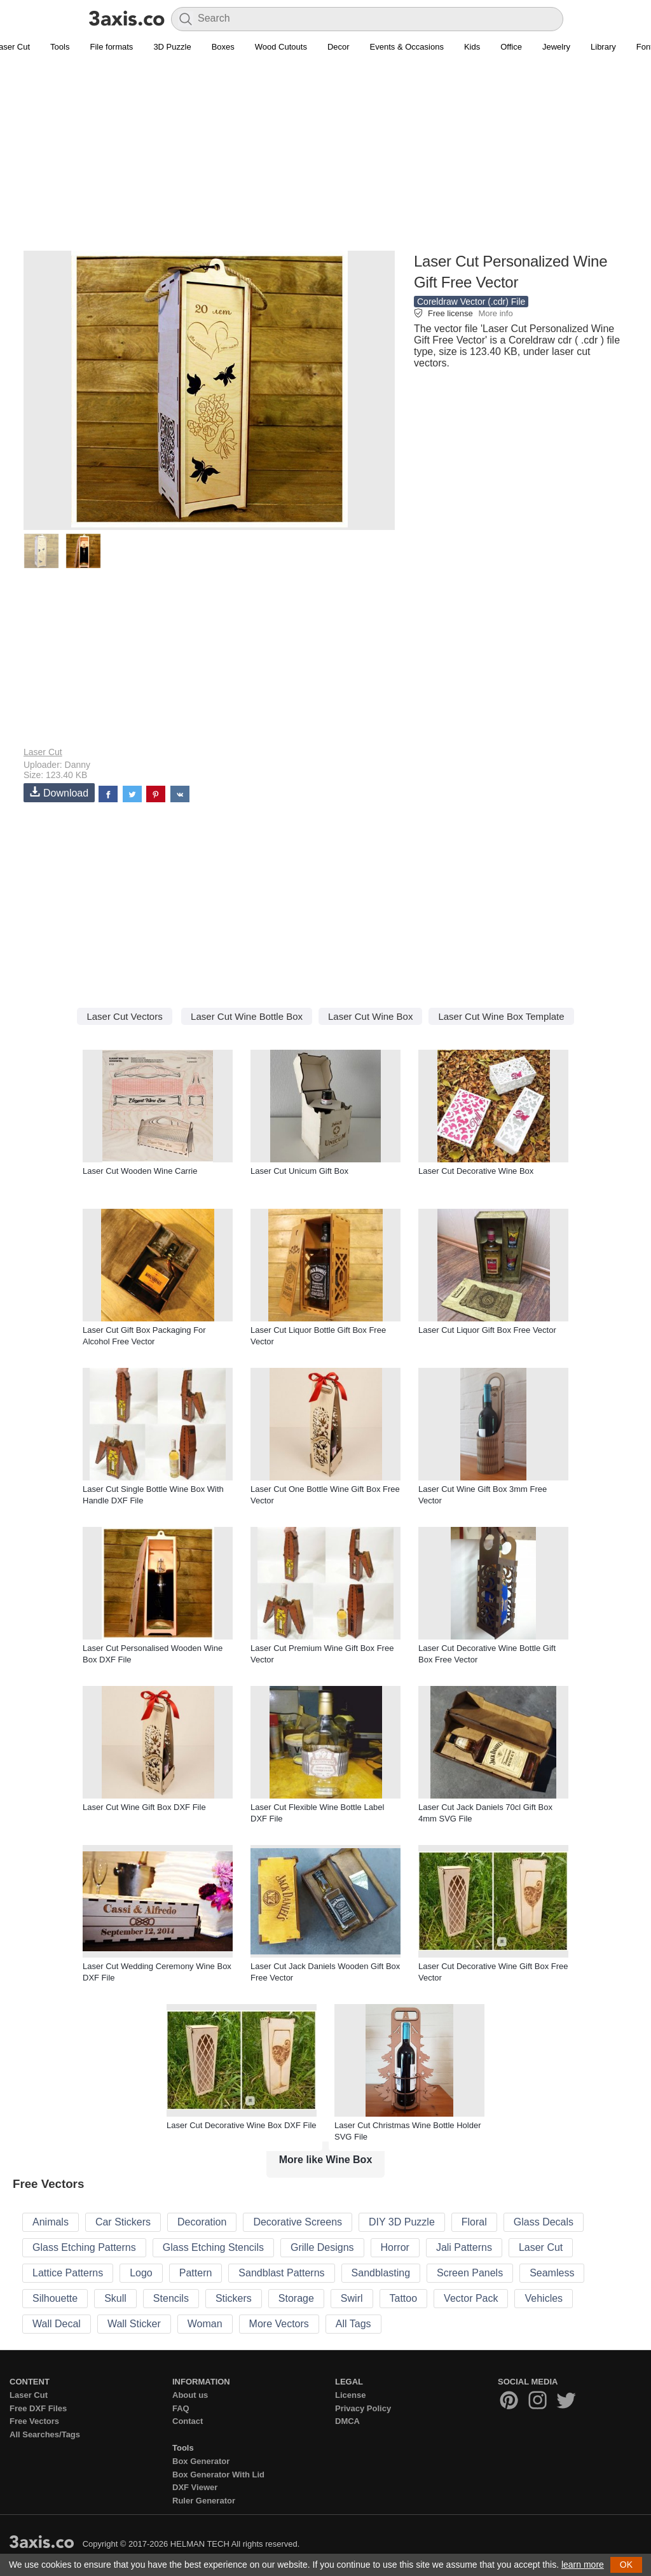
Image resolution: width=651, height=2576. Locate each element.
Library (603, 47)
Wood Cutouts (281, 47)
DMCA (347, 2421)
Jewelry (556, 47)
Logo (141, 2272)
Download (59, 792)
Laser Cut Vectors (124, 1016)
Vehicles (543, 2298)
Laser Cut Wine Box (370, 1016)
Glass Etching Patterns (84, 2247)
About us (190, 2395)
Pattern (195, 2272)
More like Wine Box (326, 2159)
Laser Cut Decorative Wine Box (475, 1171)
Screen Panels (470, 2272)
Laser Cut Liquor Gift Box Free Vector (487, 1330)
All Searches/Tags (45, 2434)
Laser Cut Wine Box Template (501, 1016)
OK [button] (626, 2564)
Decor (338, 47)
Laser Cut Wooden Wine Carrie (140, 1171)
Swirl (352, 2298)
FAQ (180, 2408)
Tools (59, 47)
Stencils (171, 2298)
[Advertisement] (325, 160)
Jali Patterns (464, 2247)
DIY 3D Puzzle (402, 2222)
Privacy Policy (363, 2408)
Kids (472, 47)
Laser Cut (43, 752)
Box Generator (201, 2461)
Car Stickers (123, 2222)
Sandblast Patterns (281, 2272)
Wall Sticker (134, 2323)
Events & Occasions (407, 47)
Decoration (201, 2222)
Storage (296, 2298)
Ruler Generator (203, 2500)
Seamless (552, 2272)
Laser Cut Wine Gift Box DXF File (144, 1807)
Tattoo (404, 2298)
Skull (115, 2298)
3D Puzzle (172, 47)
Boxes (223, 47)
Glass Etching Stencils (213, 2247)
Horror (395, 2247)
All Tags (353, 2323)
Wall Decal (56, 2323)
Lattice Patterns (67, 2272)
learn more (582, 2564)
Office (511, 47)
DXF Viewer (194, 2487)
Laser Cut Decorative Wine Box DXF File (242, 2125)
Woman (205, 2323)
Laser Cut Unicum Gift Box (299, 1171)
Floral (474, 2222)
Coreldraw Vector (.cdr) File (471, 301)
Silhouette (55, 2298)
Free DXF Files (38, 2408)
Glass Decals (543, 2222)
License (350, 2395)
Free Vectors (34, 2421)
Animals (50, 2222)
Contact (187, 2421)
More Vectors (279, 2323)
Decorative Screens (297, 2222)
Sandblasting (381, 2272)
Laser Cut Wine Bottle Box (247, 1016)
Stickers (234, 2298)
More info (495, 313)
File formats (111, 47)
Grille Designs (322, 2247)
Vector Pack (471, 2298)
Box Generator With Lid (218, 2474)
